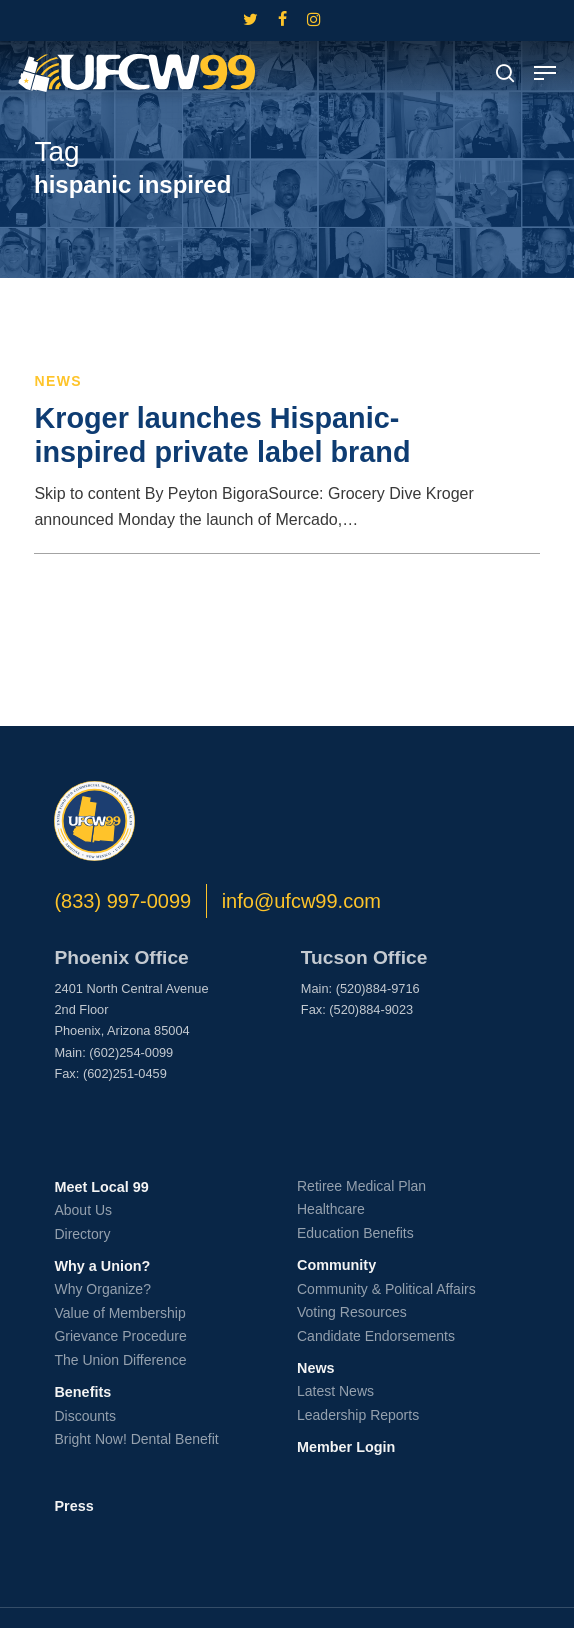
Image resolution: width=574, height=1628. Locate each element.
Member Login (346, 1447)
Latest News (335, 1391)
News (58, 381)
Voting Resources (352, 1312)
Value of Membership (119, 1313)
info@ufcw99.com (301, 901)
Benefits (82, 1392)
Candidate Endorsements (376, 1336)
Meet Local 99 (101, 1187)
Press (73, 1506)
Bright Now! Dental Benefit (136, 1439)
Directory (82, 1234)
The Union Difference (120, 1360)
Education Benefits (355, 1233)
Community (336, 1265)
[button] (545, 73)
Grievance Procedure (120, 1336)
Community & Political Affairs (386, 1289)
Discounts (84, 1416)
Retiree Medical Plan (361, 1186)
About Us (83, 1210)
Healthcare (331, 1209)
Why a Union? (102, 1266)
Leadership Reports (358, 1415)
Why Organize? (102, 1289)
